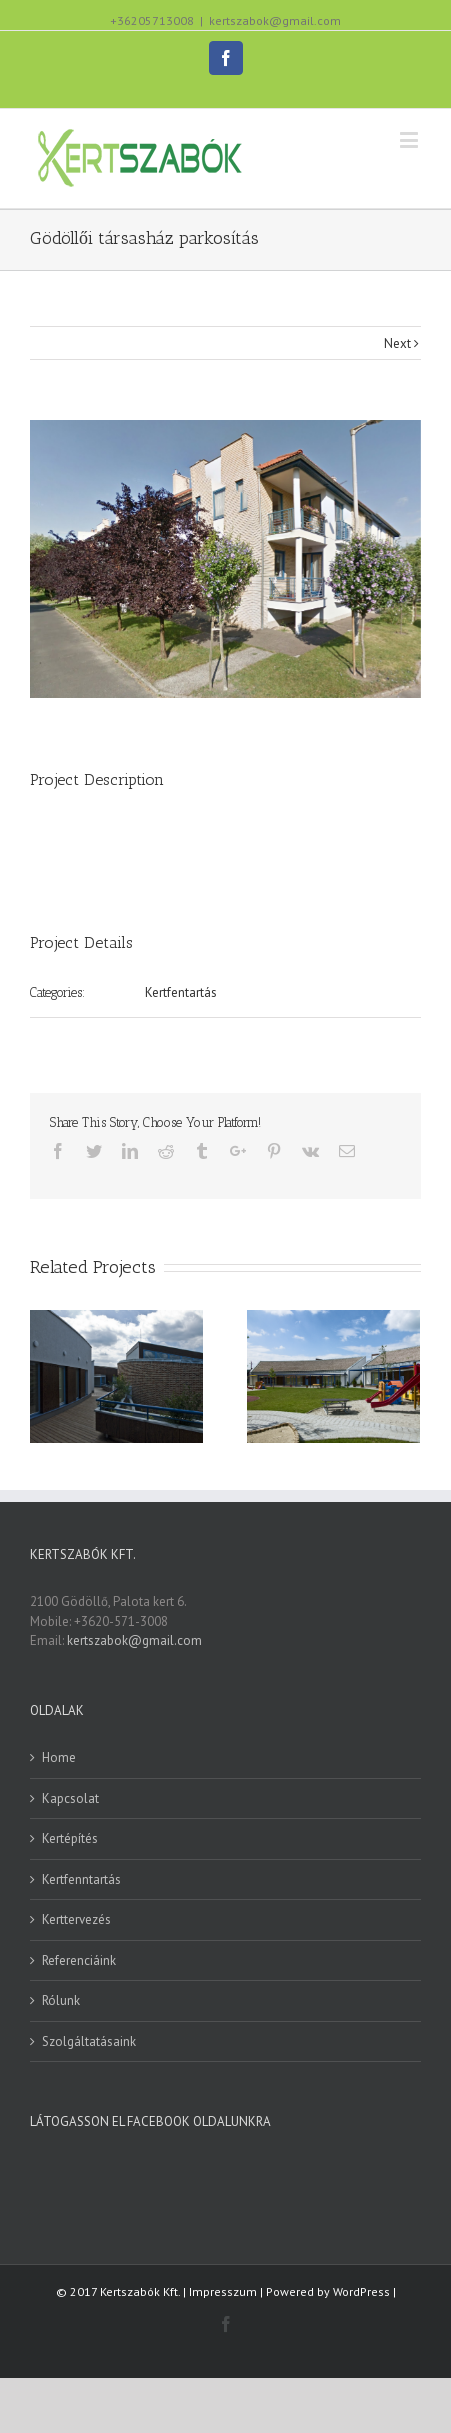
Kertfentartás (181, 992)
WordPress (361, 2291)
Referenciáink (79, 1960)
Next (397, 343)
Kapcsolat (70, 1798)
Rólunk (61, 2000)
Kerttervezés (76, 1919)
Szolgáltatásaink (89, 2041)
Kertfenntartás (81, 1879)
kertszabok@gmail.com (275, 20)
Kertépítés (70, 1838)
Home (59, 1757)
